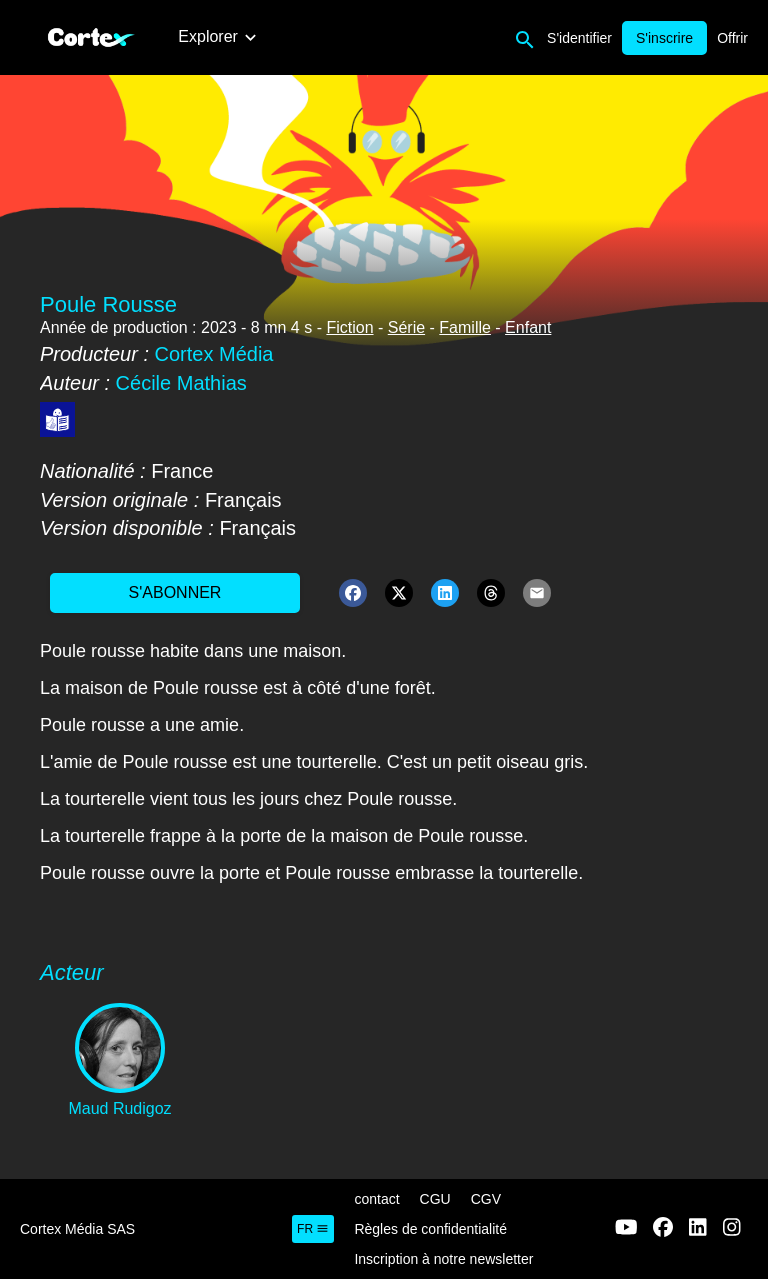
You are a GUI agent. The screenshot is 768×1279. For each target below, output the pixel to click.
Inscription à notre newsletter (443, 1259)
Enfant (528, 327)
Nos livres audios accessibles (590, 36)
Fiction (349, 327)
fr (313, 1229)
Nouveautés (220, 36)
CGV (486, 1199)
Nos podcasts (418, 36)
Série (406, 327)
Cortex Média (214, 354)
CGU (435, 1199)
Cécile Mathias (181, 383)
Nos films (317, 36)
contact (376, 1199)
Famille (465, 327)
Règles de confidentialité (430, 1229)
